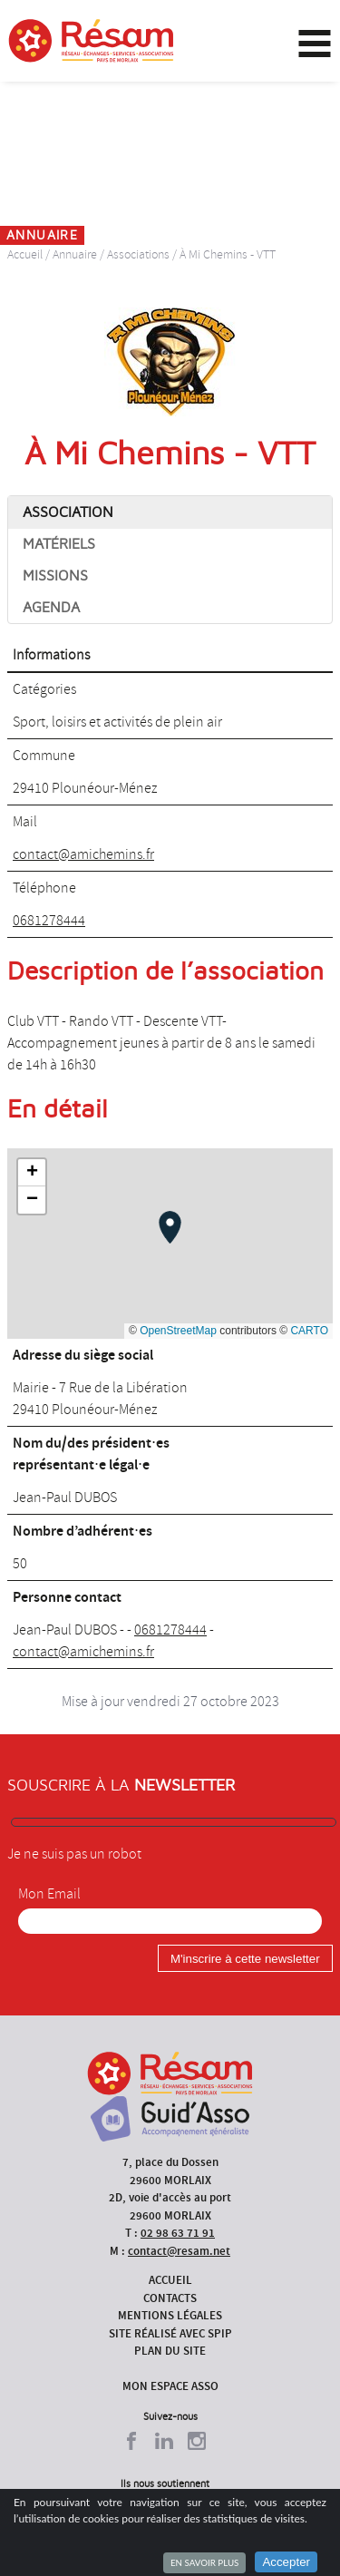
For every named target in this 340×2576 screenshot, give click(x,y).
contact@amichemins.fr (83, 854)
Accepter (286, 2562)
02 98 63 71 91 (178, 2232)
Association (68, 512)
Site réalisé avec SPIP (170, 2333)
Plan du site (170, 2350)
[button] (170, 1227)
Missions (55, 576)
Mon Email (49, 1894)
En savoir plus (204, 2562)
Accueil (25, 254)
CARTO (309, 1330)
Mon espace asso (170, 2386)
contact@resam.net (179, 2251)
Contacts (170, 2298)
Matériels (59, 544)
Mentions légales (170, 2315)
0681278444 (49, 921)
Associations (138, 254)
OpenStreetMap (178, 1330)
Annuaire (75, 254)
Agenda (51, 607)
